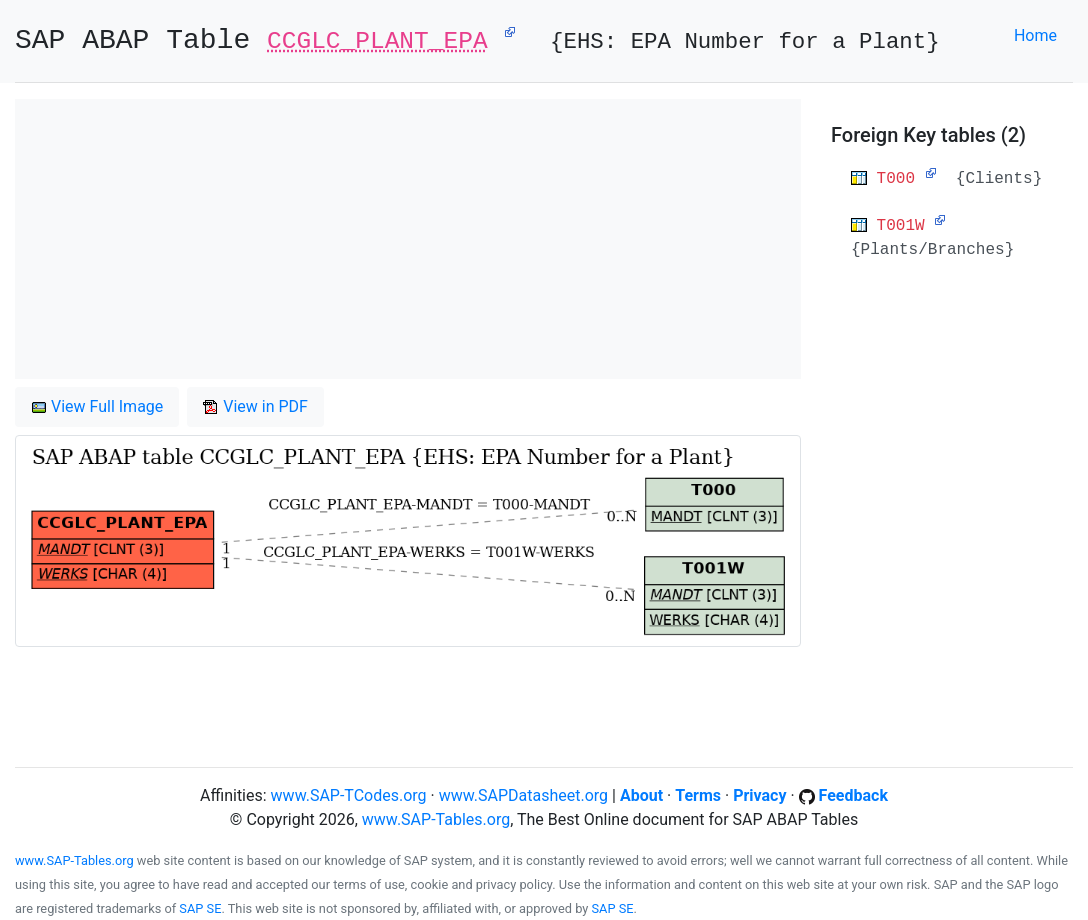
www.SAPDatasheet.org (523, 795)
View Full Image (97, 406)
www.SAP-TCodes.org (349, 795)
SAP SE (200, 908)
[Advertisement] (408, 239)
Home (1035, 35)
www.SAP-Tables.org (436, 819)
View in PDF (255, 406)
